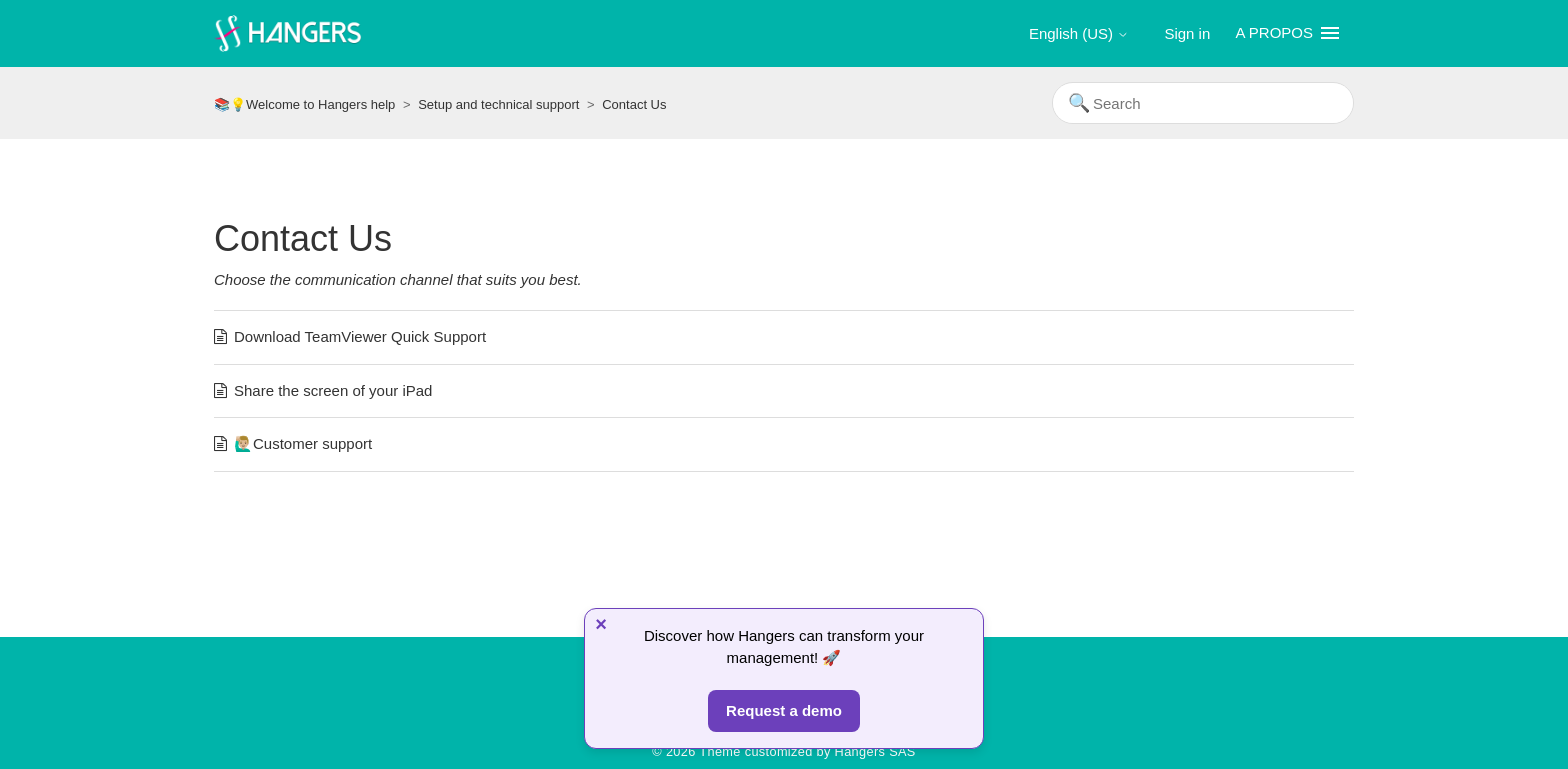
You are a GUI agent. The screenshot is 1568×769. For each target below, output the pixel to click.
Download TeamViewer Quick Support (360, 336)
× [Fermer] (601, 624)
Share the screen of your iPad (333, 390)
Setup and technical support (498, 104)
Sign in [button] (1187, 33)
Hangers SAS (875, 751)
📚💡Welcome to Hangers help (304, 104)
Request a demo (784, 710)
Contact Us (634, 104)
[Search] (1203, 103)
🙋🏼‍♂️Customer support (303, 443)
